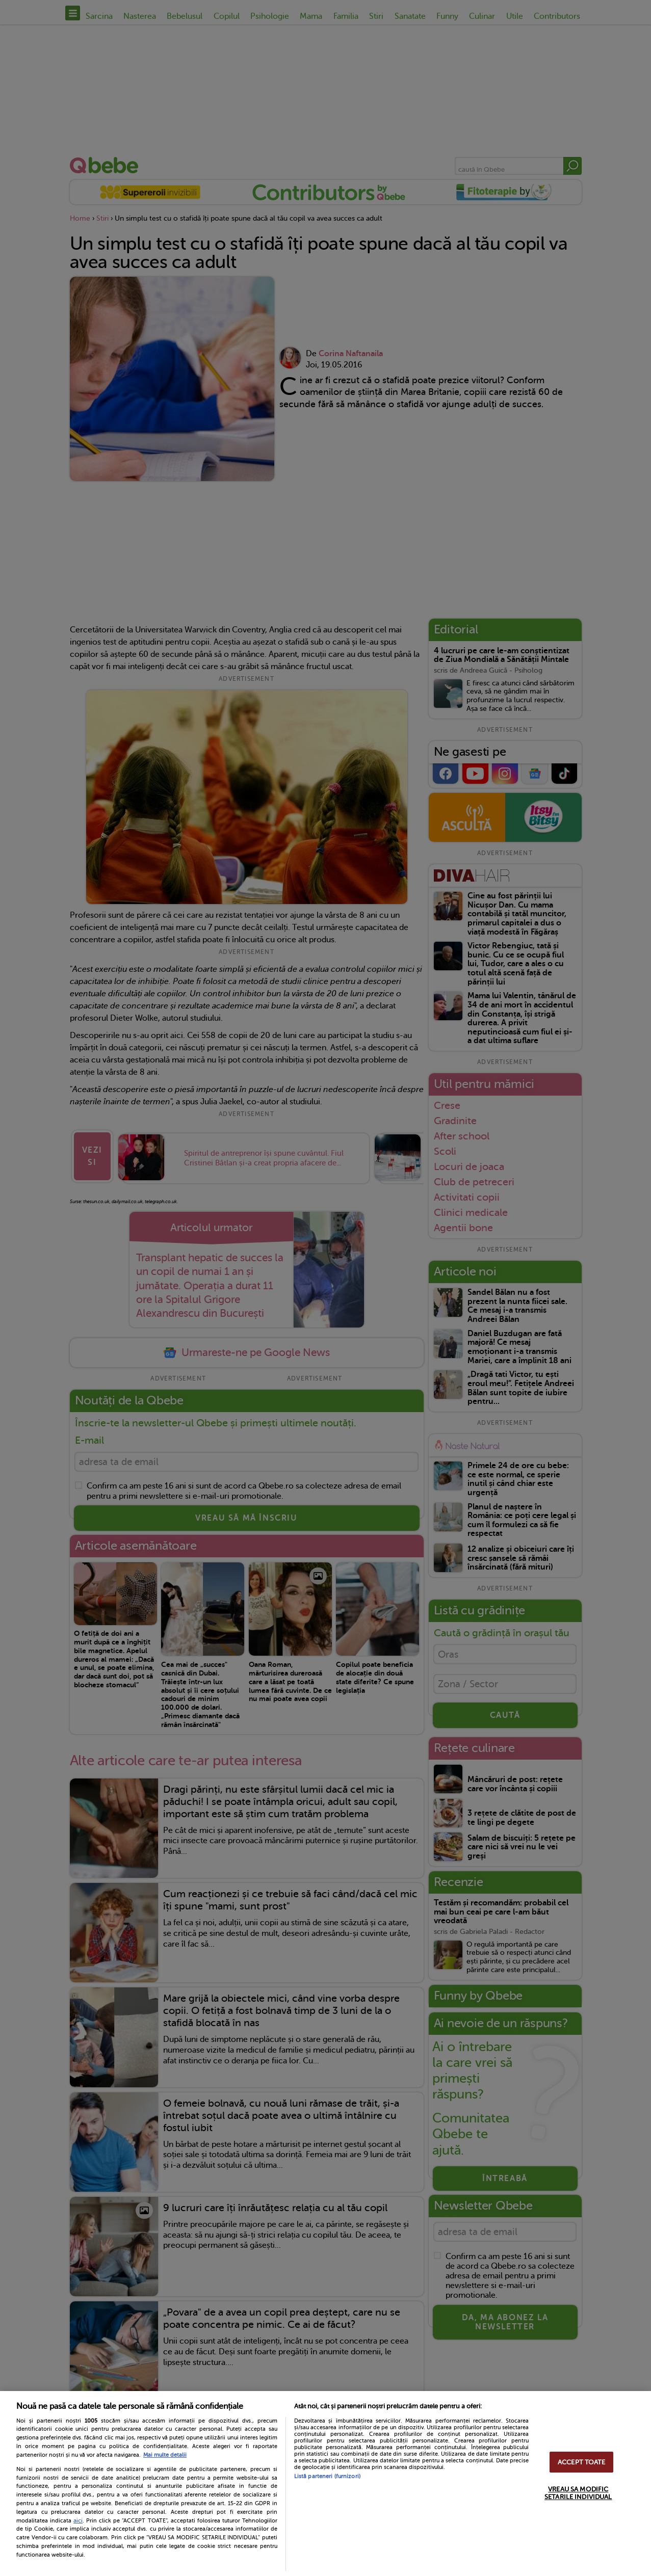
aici (78, 2520)
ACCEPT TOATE (582, 2462)
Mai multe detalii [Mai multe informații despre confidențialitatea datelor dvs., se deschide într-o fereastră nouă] (165, 2455)
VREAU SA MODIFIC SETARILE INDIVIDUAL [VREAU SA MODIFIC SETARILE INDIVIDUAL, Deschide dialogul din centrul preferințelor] (578, 2493)
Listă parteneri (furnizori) (327, 2476)
